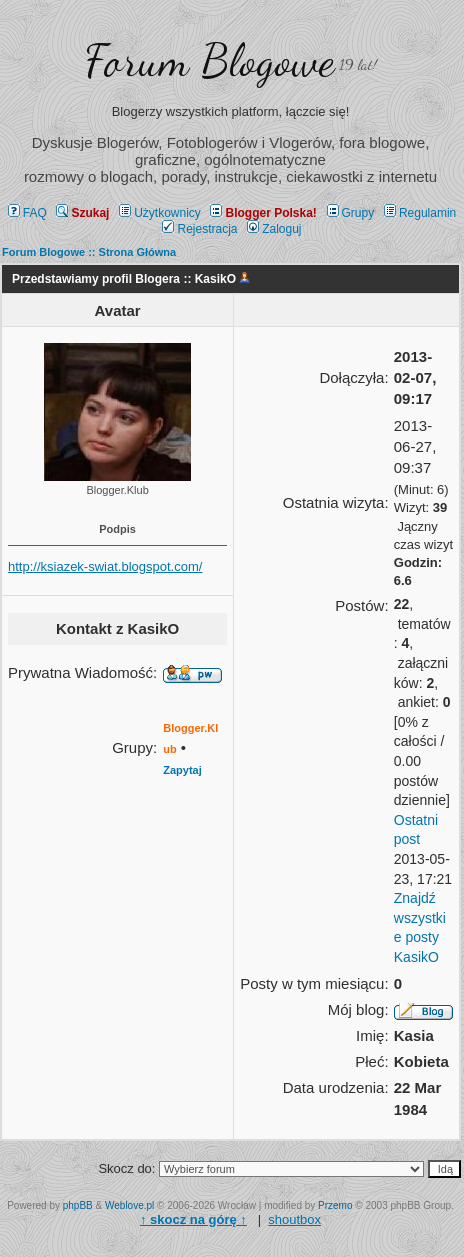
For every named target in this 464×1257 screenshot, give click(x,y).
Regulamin (420, 213)
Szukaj (82, 213)
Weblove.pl (129, 1205)
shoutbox (294, 1219)
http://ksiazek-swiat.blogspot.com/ (105, 566)
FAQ (27, 213)
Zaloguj (274, 229)
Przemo (335, 1205)
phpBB (78, 1205)
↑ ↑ (193, 1219)
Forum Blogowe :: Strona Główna (89, 252)
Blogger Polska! (263, 213)
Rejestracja (199, 229)
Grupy (351, 213)
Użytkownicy (160, 213)
